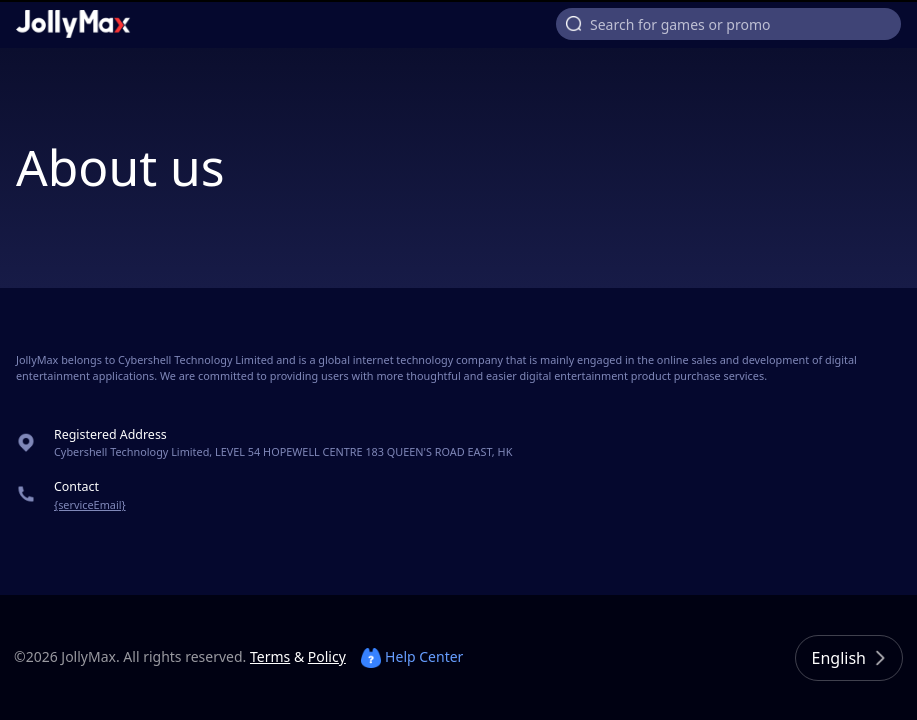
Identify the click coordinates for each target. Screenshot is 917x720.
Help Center (412, 656)
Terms (270, 656)
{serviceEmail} (90, 504)
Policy (327, 656)
